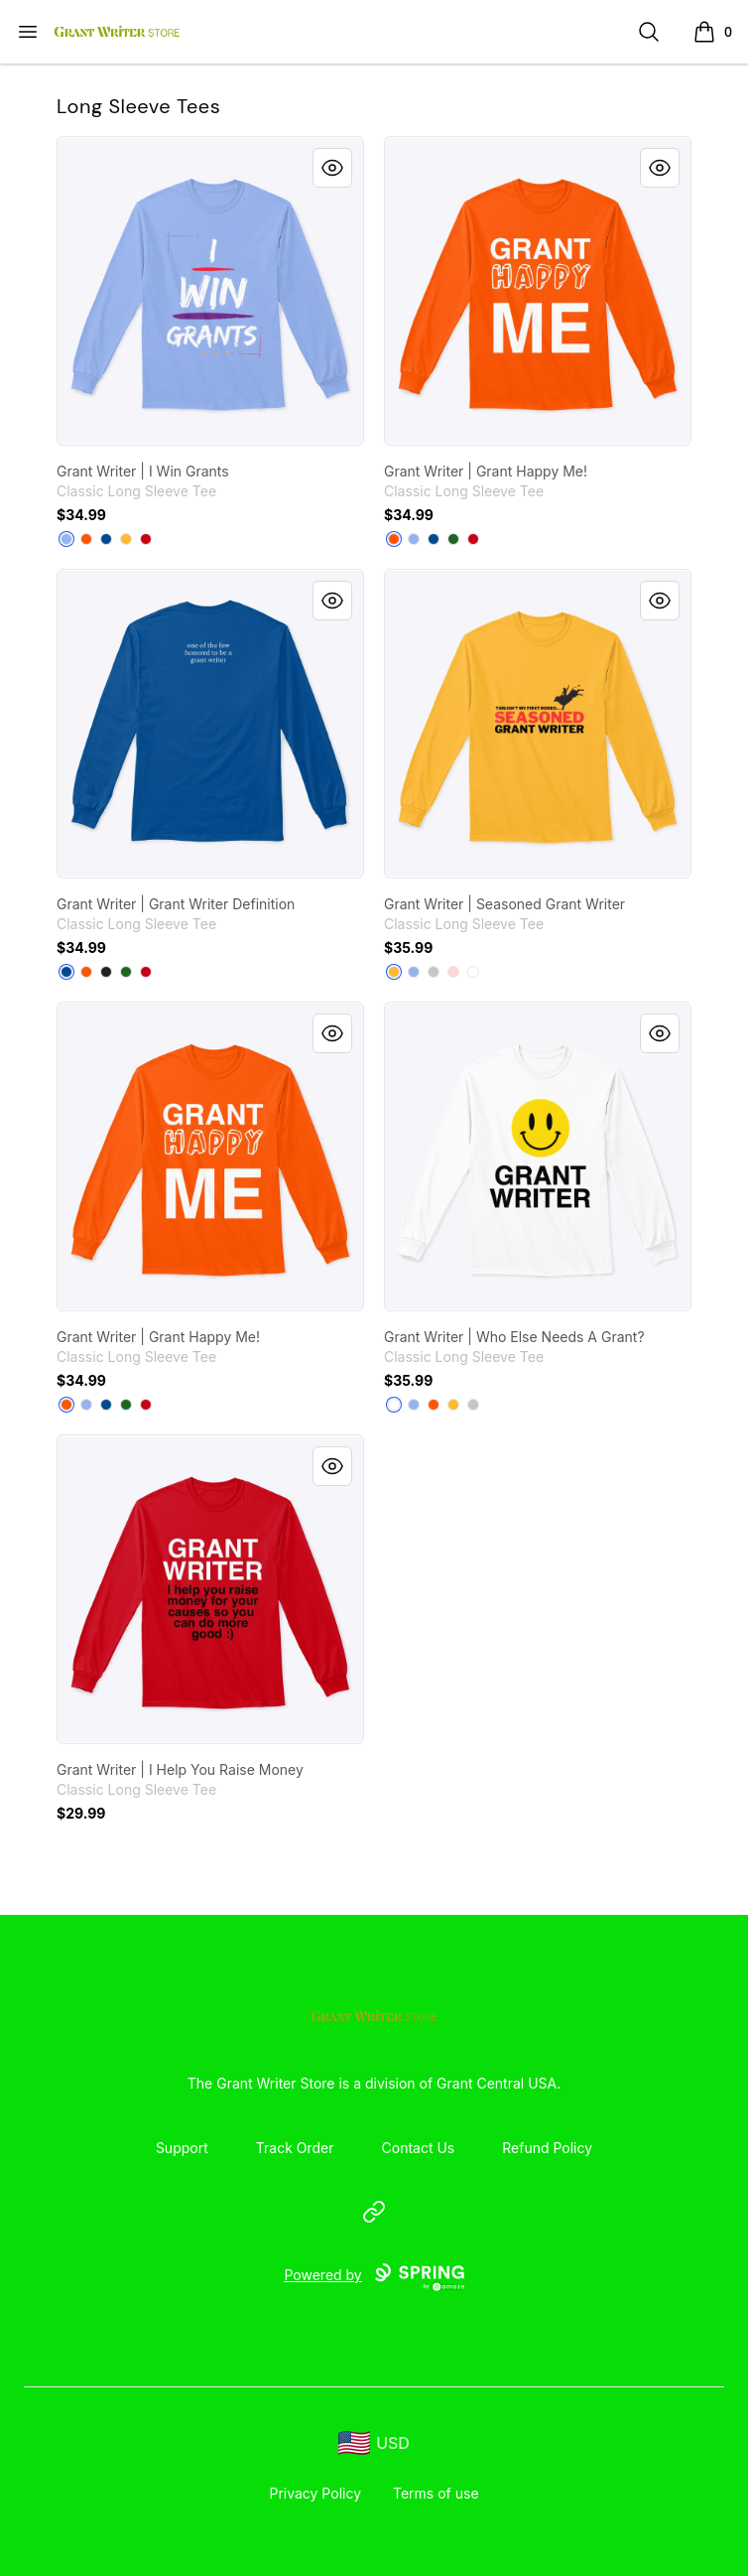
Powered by (373, 2277)
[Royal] (106, 539)
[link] (210, 291)
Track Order (295, 2147)
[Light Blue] (66, 539)
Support (182, 2147)
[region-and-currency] (374, 2443)
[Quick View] (332, 168)
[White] (473, 972)
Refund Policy (547, 2147)
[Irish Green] (453, 539)
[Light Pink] (453, 972)
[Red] (146, 539)
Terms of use (436, 2493)
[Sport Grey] (433, 972)
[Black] (106, 972)
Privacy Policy (315, 2493)
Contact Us (418, 2147)
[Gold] (126, 539)
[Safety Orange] (86, 539)
